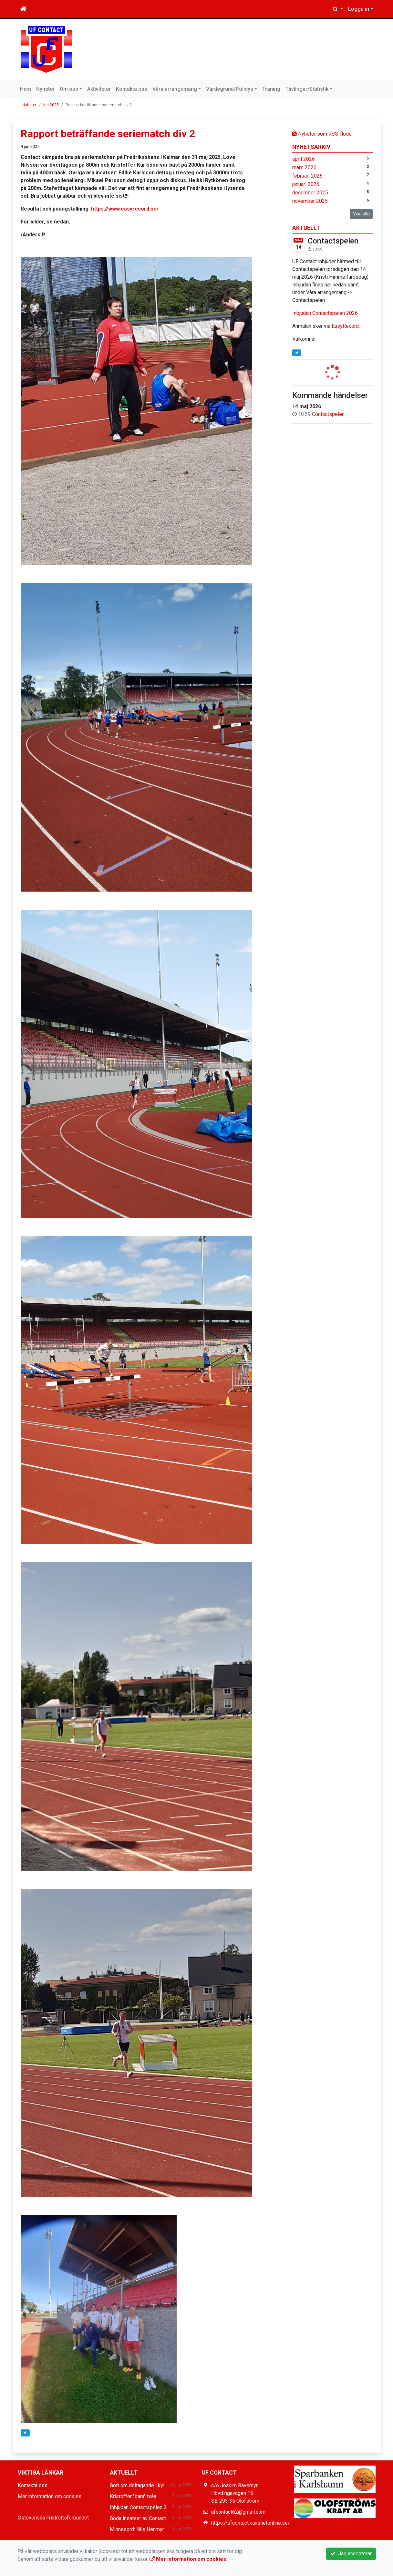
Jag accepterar (351, 2553)
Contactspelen (333, 240)
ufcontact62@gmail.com (238, 2512)
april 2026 (303, 159)
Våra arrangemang (174, 89)
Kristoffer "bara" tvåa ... (135, 2496)
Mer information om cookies (49, 2496)
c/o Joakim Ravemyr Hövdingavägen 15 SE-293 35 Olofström (235, 2493)
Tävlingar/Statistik (306, 89)
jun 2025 (51, 105)
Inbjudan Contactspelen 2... (140, 2507)
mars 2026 (304, 167)
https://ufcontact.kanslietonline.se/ (250, 2523)
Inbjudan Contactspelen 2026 (325, 313)
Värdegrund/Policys (229, 89)
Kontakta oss (131, 89)
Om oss (69, 89)
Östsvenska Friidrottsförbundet (53, 2518)
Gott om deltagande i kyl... (138, 2485)
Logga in (358, 9)
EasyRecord (345, 326)
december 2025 (310, 193)
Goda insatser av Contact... (139, 2518)
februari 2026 (307, 176)
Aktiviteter (99, 89)
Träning (271, 89)
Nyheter (45, 89)
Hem (25, 89)
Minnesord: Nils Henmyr (137, 2529)
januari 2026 (305, 184)
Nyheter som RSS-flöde (322, 134)
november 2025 (310, 201)
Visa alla (361, 213)
